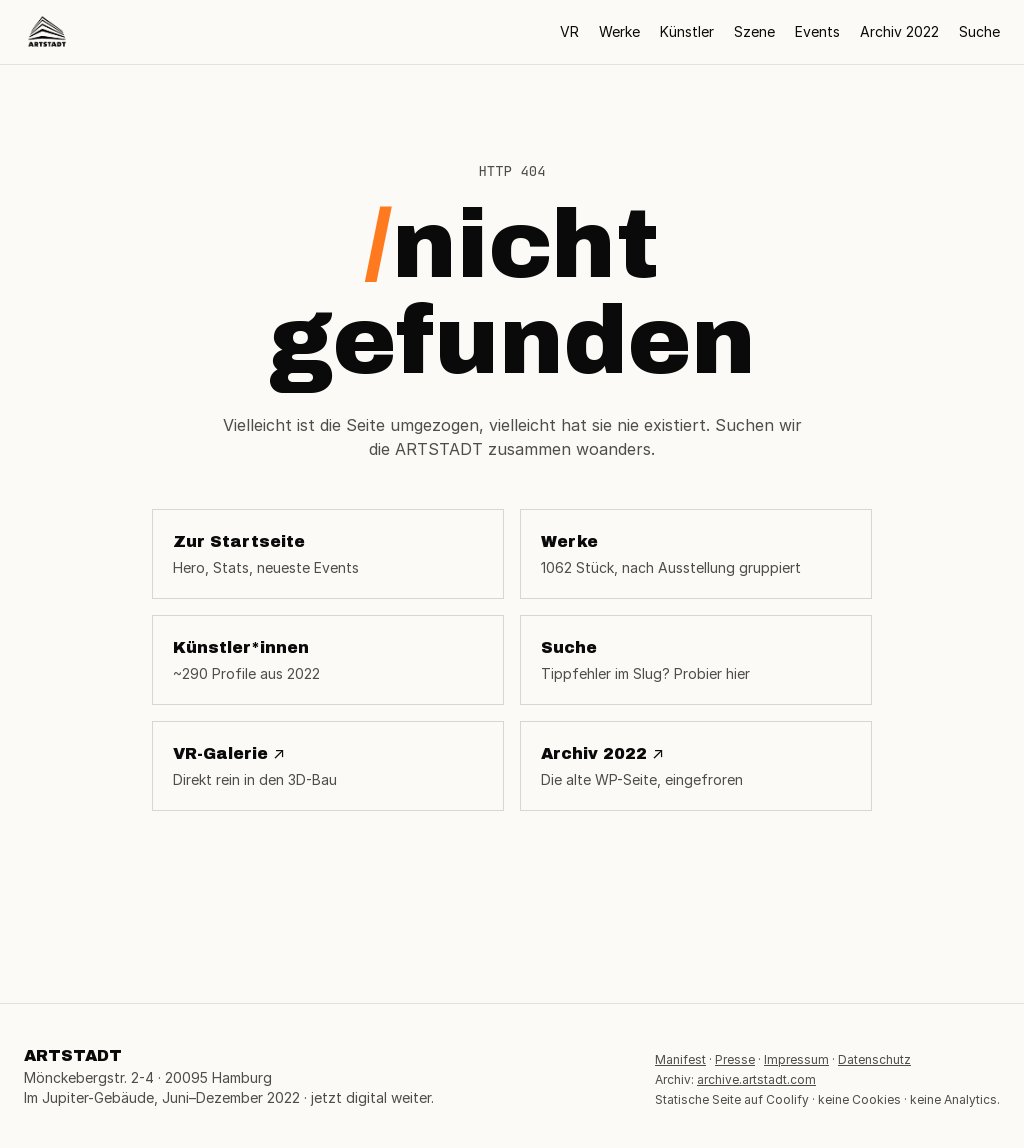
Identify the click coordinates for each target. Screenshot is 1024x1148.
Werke (619, 31)
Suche (979, 31)
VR (569, 31)
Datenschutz (874, 1059)
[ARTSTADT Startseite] (47, 32)
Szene (754, 31)
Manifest (680, 1059)
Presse (735, 1059)
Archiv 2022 (899, 31)
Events (817, 31)
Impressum (796, 1059)
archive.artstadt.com (756, 1079)
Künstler (687, 31)
